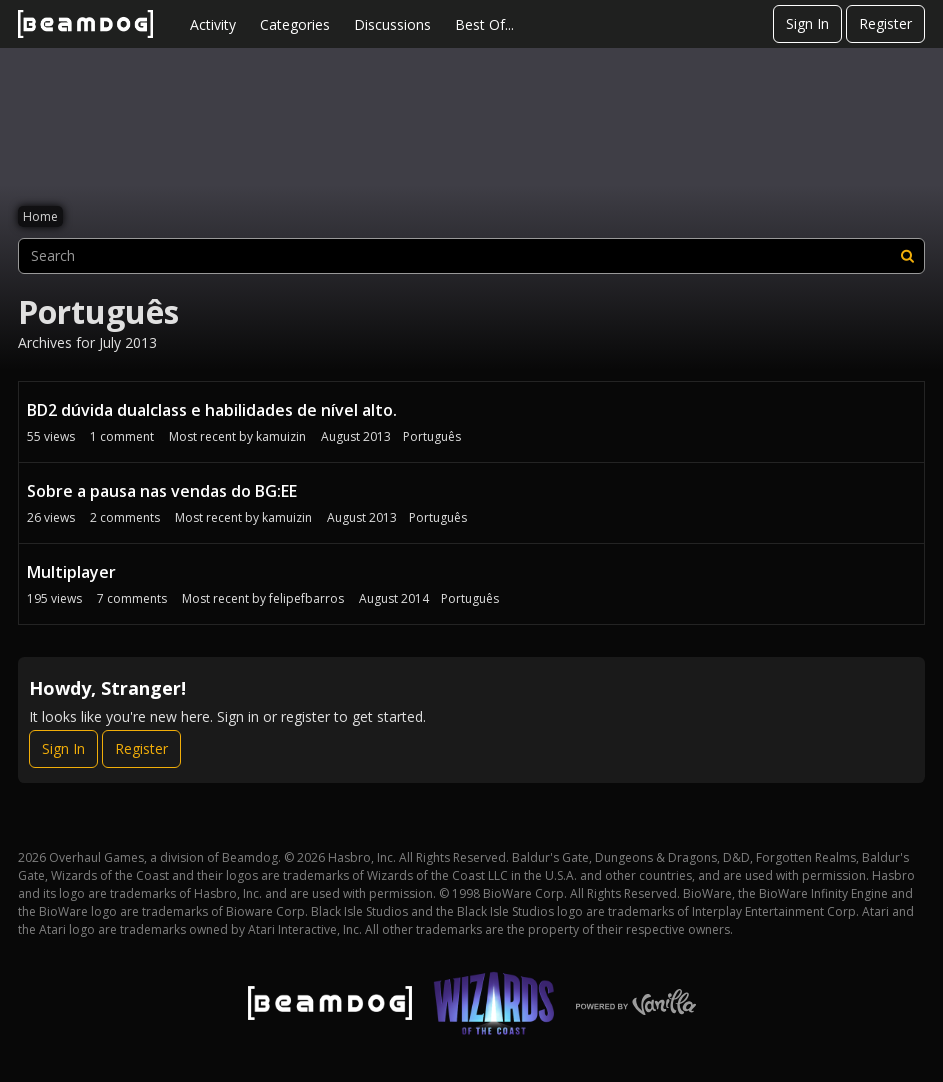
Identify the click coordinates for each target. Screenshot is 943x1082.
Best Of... (484, 24)
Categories (295, 24)
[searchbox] (471, 256)
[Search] (907, 256)
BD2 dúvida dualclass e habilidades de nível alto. (212, 410)
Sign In (807, 23)
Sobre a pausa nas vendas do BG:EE (162, 491)
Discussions (392, 24)
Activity (213, 24)
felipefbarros (306, 598)
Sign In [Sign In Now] (63, 748)
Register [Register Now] (141, 748)
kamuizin (281, 436)
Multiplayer (71, 572)
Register (885, 23)
